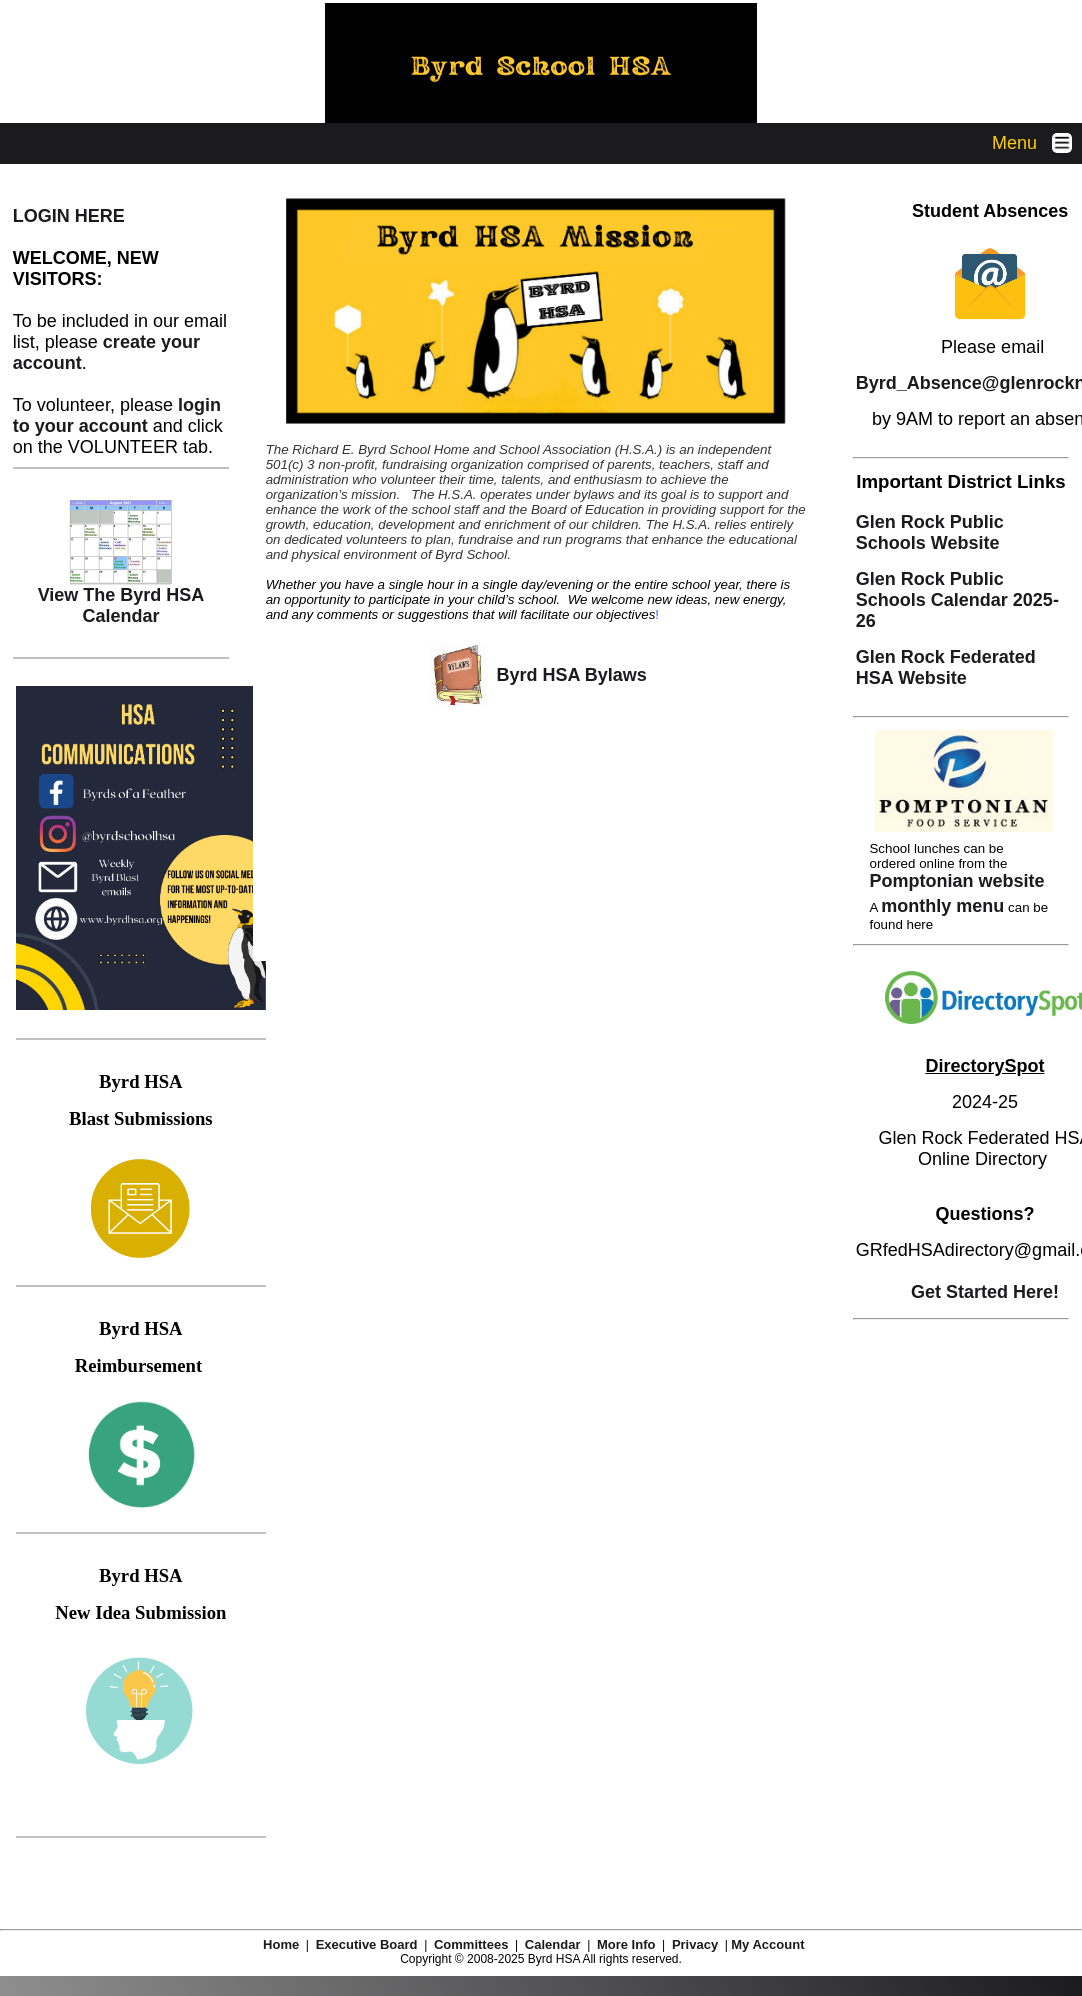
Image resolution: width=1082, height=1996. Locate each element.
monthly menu (942, 906)
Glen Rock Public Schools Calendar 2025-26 (957, 600)
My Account (775, 1944)
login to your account (117, 415)
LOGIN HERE (69, 216)
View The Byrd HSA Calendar (121, 597)
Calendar (553, 1944)
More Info (626, 1944)
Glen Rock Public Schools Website (930, 532)
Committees (471, 1944)
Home (281, 1944)
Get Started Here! (985, 1292)
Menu (1037, 143)
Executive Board (367, 1944)
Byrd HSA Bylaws (568, 675)
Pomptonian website (956, 881)
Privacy (695, 1944)
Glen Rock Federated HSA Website (946, 667)
